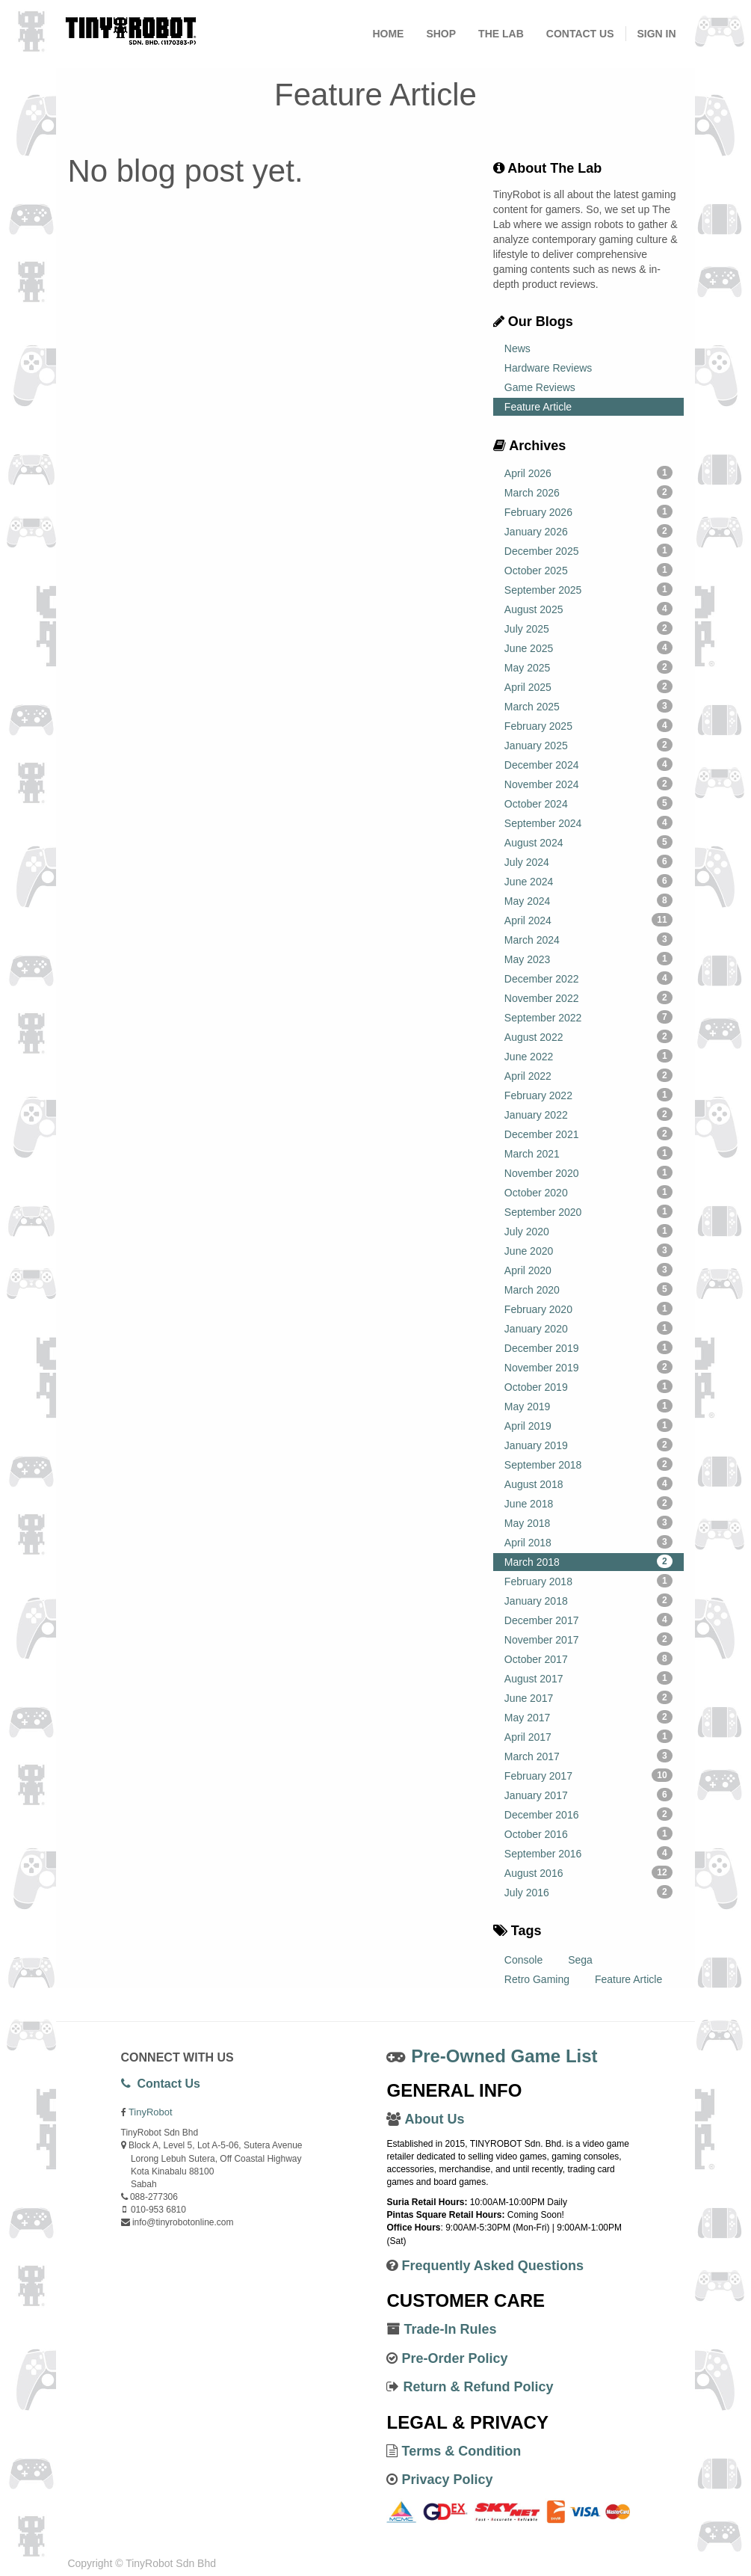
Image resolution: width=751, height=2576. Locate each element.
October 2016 (588, 1833)
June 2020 (588, 1250)
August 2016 (588, 1872)
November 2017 (588, 1639)
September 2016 (588, 1853)
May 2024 (588, 900)
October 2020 (588, 1192)
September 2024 (588, 822)
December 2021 (588, 1133)
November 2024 (588, 783)
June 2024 (588, 881)
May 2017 (588, 1717)
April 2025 (588, 686)
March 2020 (588, 1289)
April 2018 (588, 1542)
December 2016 (588, 1814)
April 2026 (588, 472)
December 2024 (588, 764)
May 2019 (588, 1406)
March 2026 (588, 492)
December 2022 (588, 978)
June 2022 (588, 1056)
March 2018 (588, 1561)
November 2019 (588, 1367)
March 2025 (588, 706)
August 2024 (588, 842)
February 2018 (588, 1580)
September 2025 (588, 589)
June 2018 (588, 1503)
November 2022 (588, 997)
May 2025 (588, 667)
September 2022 (588, 1017)
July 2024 (588, 861)
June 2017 (588, 1697)
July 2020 (588, 1231)
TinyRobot (151, 2112)
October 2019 (588, 1386)
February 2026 (588, 511)
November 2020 (588, 1172)
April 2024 (588, 919)
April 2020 (588, 1269)
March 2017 (588, 1755)
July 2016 (588, 1892)
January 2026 (588, 531)
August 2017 (588, 1678)
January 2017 (588, 1794)
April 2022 (588, 1075)
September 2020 (588, 1211)
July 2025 (588, 628)
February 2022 (588, 1094)
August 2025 (588, 608)
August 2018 (588, 1483)
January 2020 (588, 1328)
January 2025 (588, 744)
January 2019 (588, 1444)
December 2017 (588, 1619)
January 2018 (588, 1600)
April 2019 (588, 1425)
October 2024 (588, 803)
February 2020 (588, 1308)
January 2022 (588, 1114)
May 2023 (588, 958)
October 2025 (588, 570)
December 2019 (588, 1347)
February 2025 (588, 725)
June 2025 (588, 647)
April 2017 (588, 1736)
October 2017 (588, 1658)
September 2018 (588, 1464)
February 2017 (588, 1775)
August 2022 (588, 1036)
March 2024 (588, 939)
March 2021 (588, 1153)
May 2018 (588, 1522)
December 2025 (588, 550)
